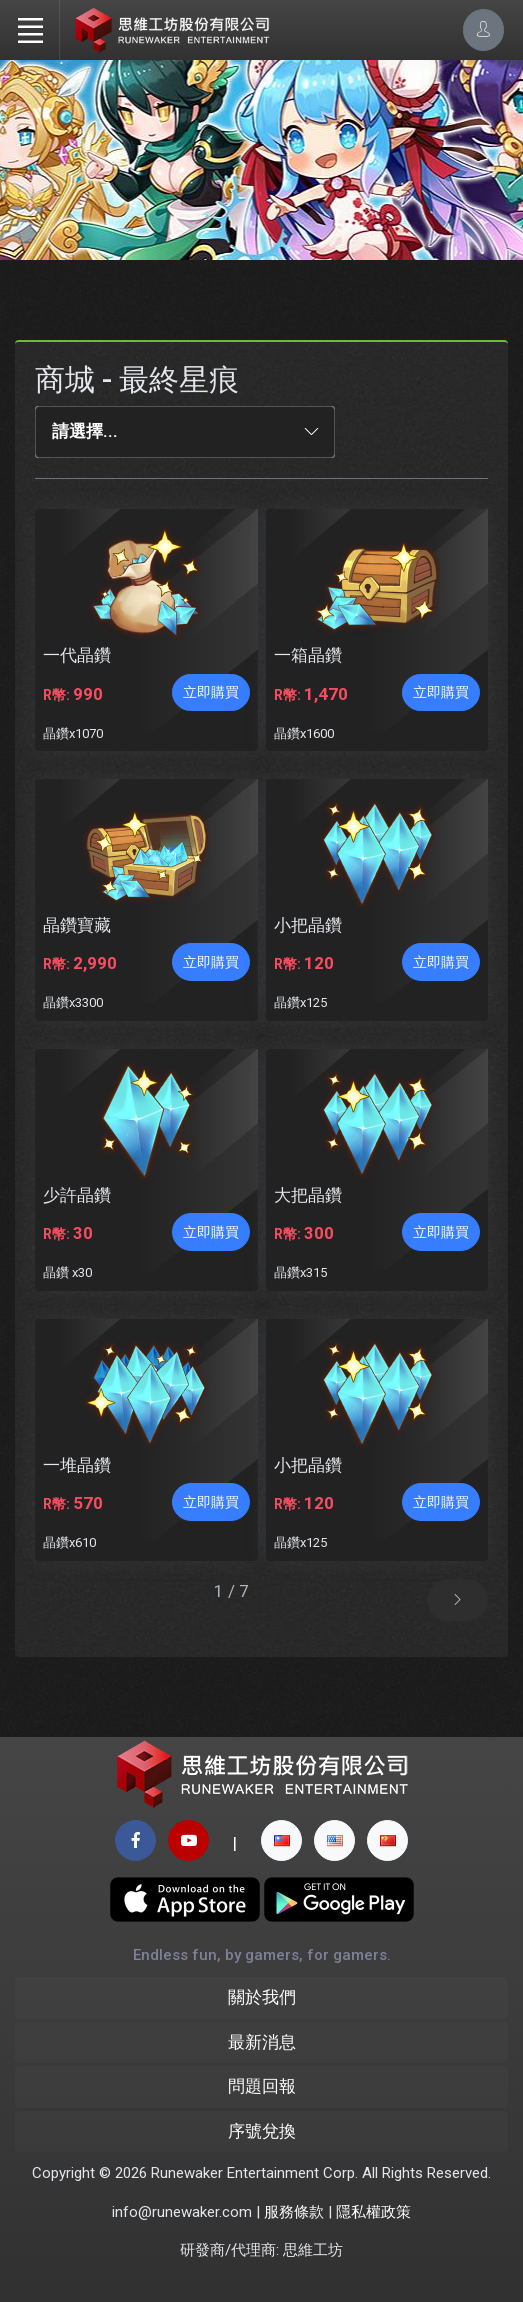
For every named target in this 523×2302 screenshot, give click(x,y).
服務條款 (294, 2212)
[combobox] (185, 432)
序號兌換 (262, 2131)
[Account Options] (483, 29)
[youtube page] (188, 1840)
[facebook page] (135, 1840)
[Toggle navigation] (30, 30)
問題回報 (262, 2086)
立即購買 (211, 692)
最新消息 (262, 2042)
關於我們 (262, 1997)
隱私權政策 (373, 2212)
